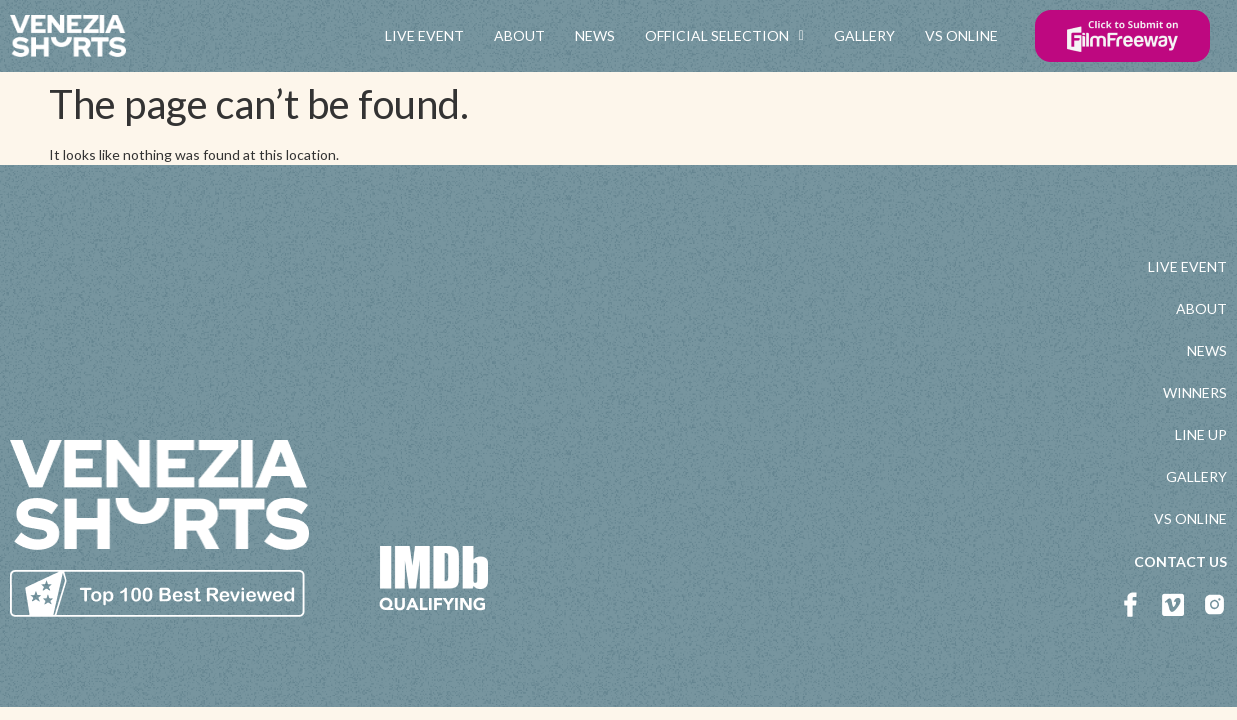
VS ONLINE (961, 35)
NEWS (595, 35)
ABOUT (519, 35)
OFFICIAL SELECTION (724, 36)
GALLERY (864, 35)
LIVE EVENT (424, 35)
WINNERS (1195, 392)
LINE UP (1201, 434)
